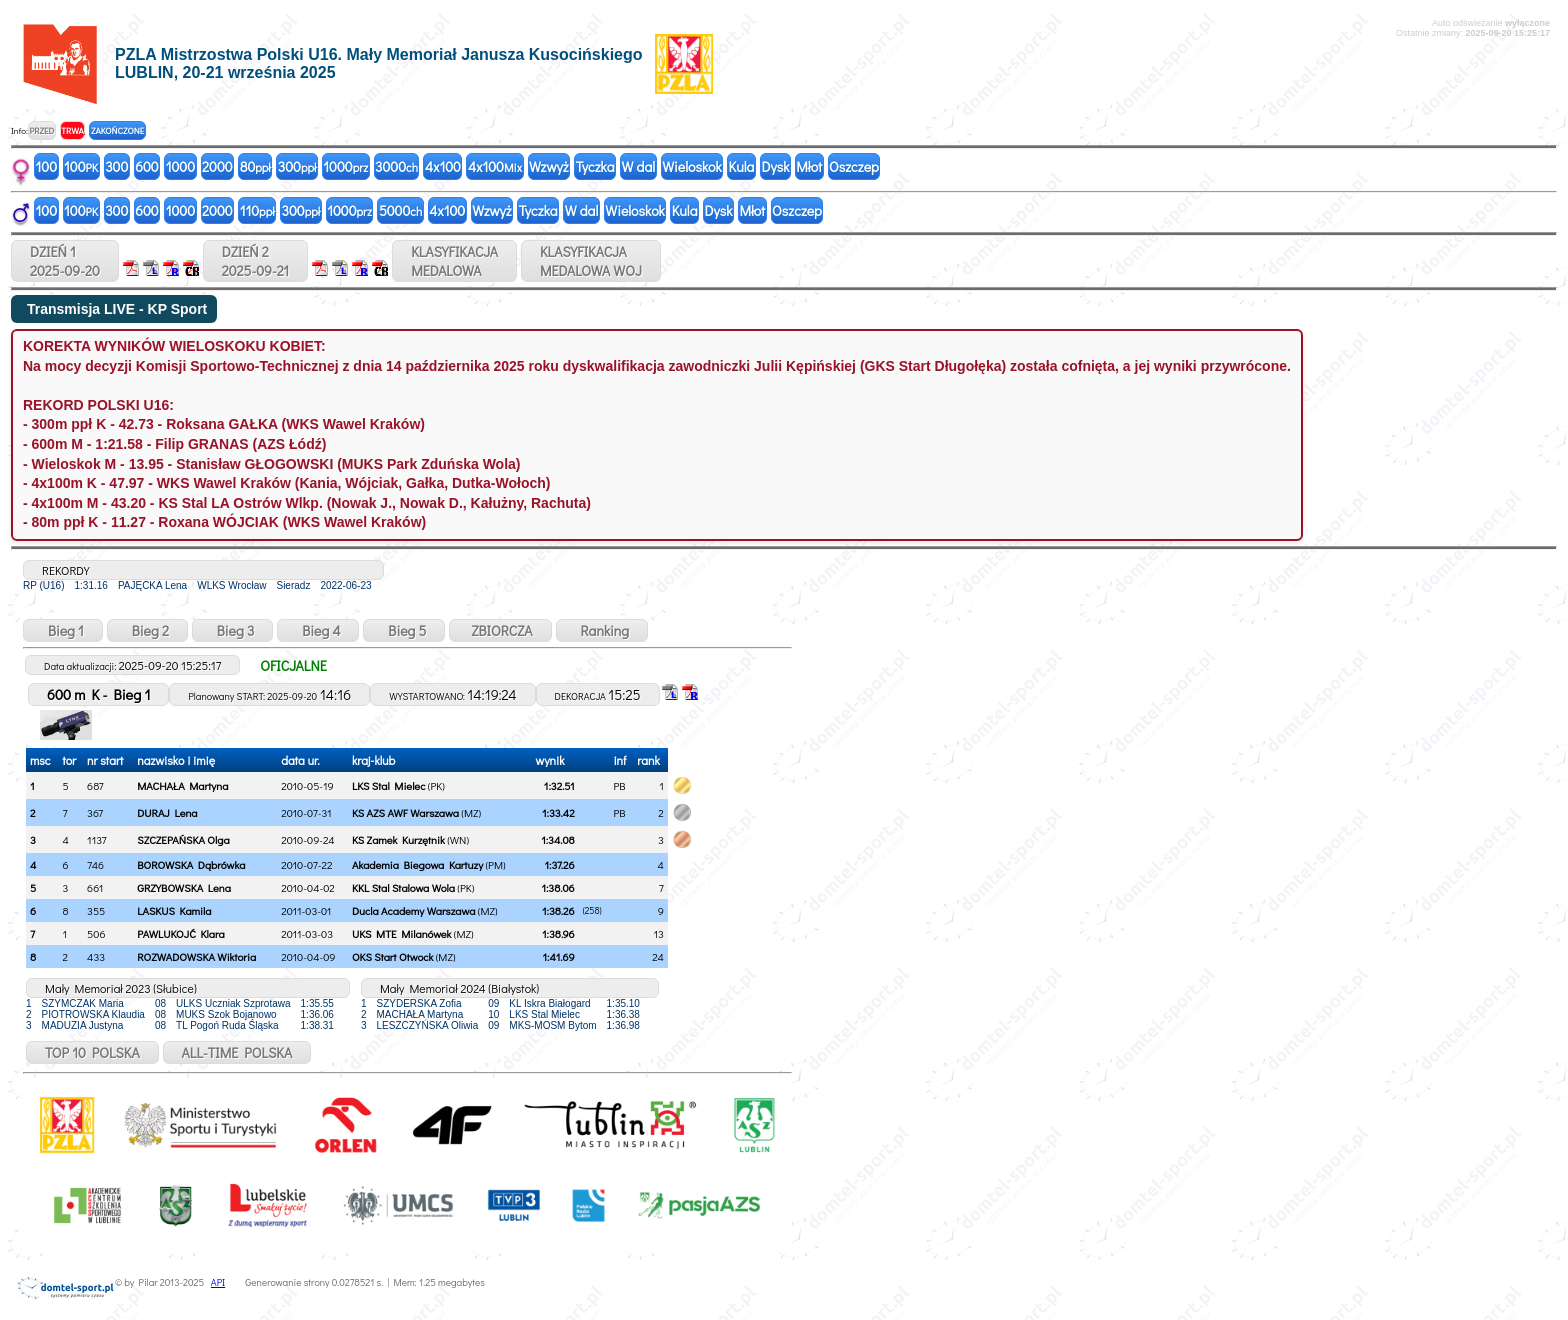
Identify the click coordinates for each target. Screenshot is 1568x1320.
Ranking (602, 630)
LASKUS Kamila (174, 910)
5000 (400, 210)
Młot (809, 166)
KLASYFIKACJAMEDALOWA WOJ (591, 261)
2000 (217, 166)
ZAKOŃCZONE (117, 130)
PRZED (41, 130)
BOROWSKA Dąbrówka (191, 864)
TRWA (72, 130)
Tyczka (595, 166)
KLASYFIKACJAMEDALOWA (454, 261)
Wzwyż (549, 166)
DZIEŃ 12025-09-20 (65, 261)
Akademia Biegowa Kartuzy (417, 864)
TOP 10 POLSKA (92, 1052)
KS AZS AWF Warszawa (405, 812)
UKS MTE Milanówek (401, 933)
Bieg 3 (232, 630)
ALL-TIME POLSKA (237, 1052)
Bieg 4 (318, 630)
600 (146, 166)
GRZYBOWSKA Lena (184, 887)
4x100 (443, 166)
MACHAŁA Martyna (182, 785)
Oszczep (854, 166)
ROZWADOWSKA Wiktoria (196, 956)
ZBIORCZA (500, 630)
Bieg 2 (147, 630)
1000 (180, 166)
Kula (742, 166)
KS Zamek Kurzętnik (398, 839)
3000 (396, 166)
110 (257, 210)
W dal (639, 166)
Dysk (775, 166)
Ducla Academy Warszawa (413, 910)
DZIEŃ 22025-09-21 (255, 261)
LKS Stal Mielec (388, 785)
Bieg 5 (404, 630)
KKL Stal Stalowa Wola (403, 887)
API (218, 1282)
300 (116, 166)
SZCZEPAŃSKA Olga (183, 839)
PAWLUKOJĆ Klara (181, 933)
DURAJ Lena (167, 812)
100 (47, 166)
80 (255, 166)
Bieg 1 (63, 630)
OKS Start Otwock (392, 956)
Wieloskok (691, 166)
